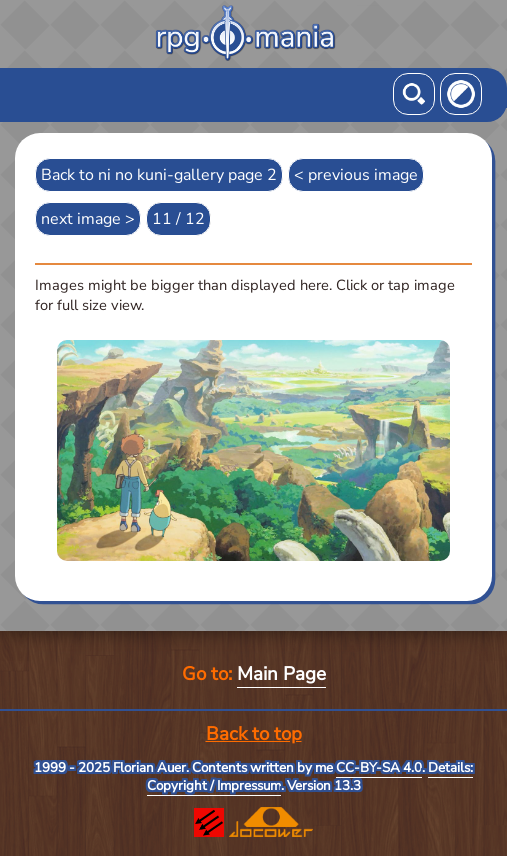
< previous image (356, 175)
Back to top (254, 734)
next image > (88, 219)
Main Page (281, 674)
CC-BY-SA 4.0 (379, 768)
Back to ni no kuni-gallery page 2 (159, 175)
